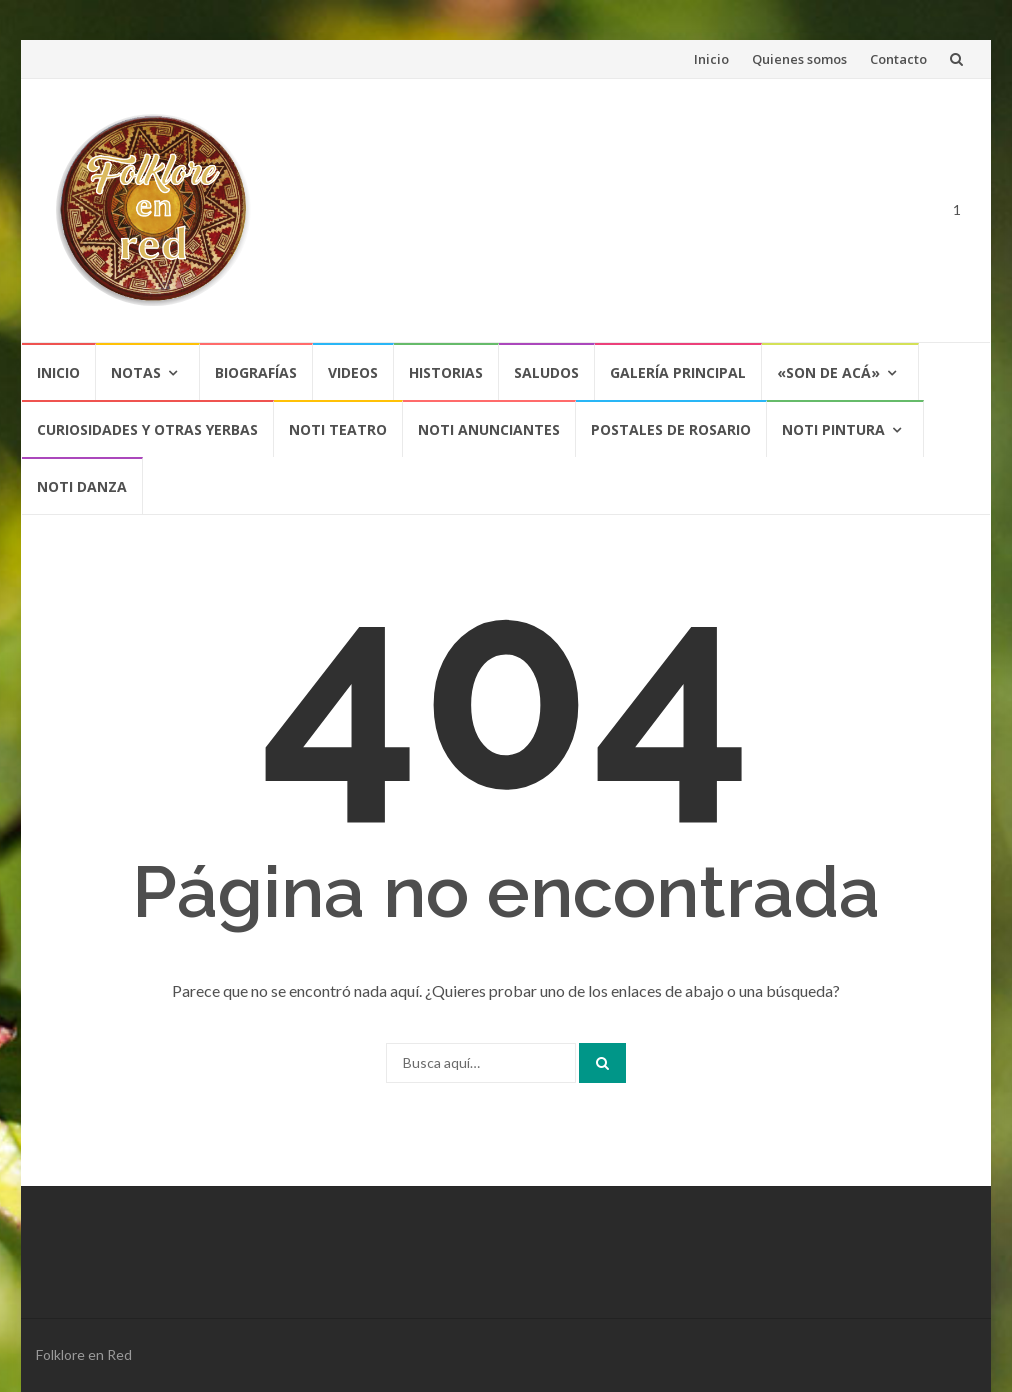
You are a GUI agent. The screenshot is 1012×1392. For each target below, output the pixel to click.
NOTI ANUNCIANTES (489, 429)
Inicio (711, 59)
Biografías (256, 372)
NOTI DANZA (82, 486)
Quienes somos (799, 59)
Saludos (546, 372)
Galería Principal (678, 372)
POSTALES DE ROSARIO (671, 429)
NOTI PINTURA (833, 429)
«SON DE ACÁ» (828, 372)
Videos (353, 372)
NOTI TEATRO (338, 429)
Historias (446, 372)
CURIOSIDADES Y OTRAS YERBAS (147, 429)
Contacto (898, 59)
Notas (136, 372)
